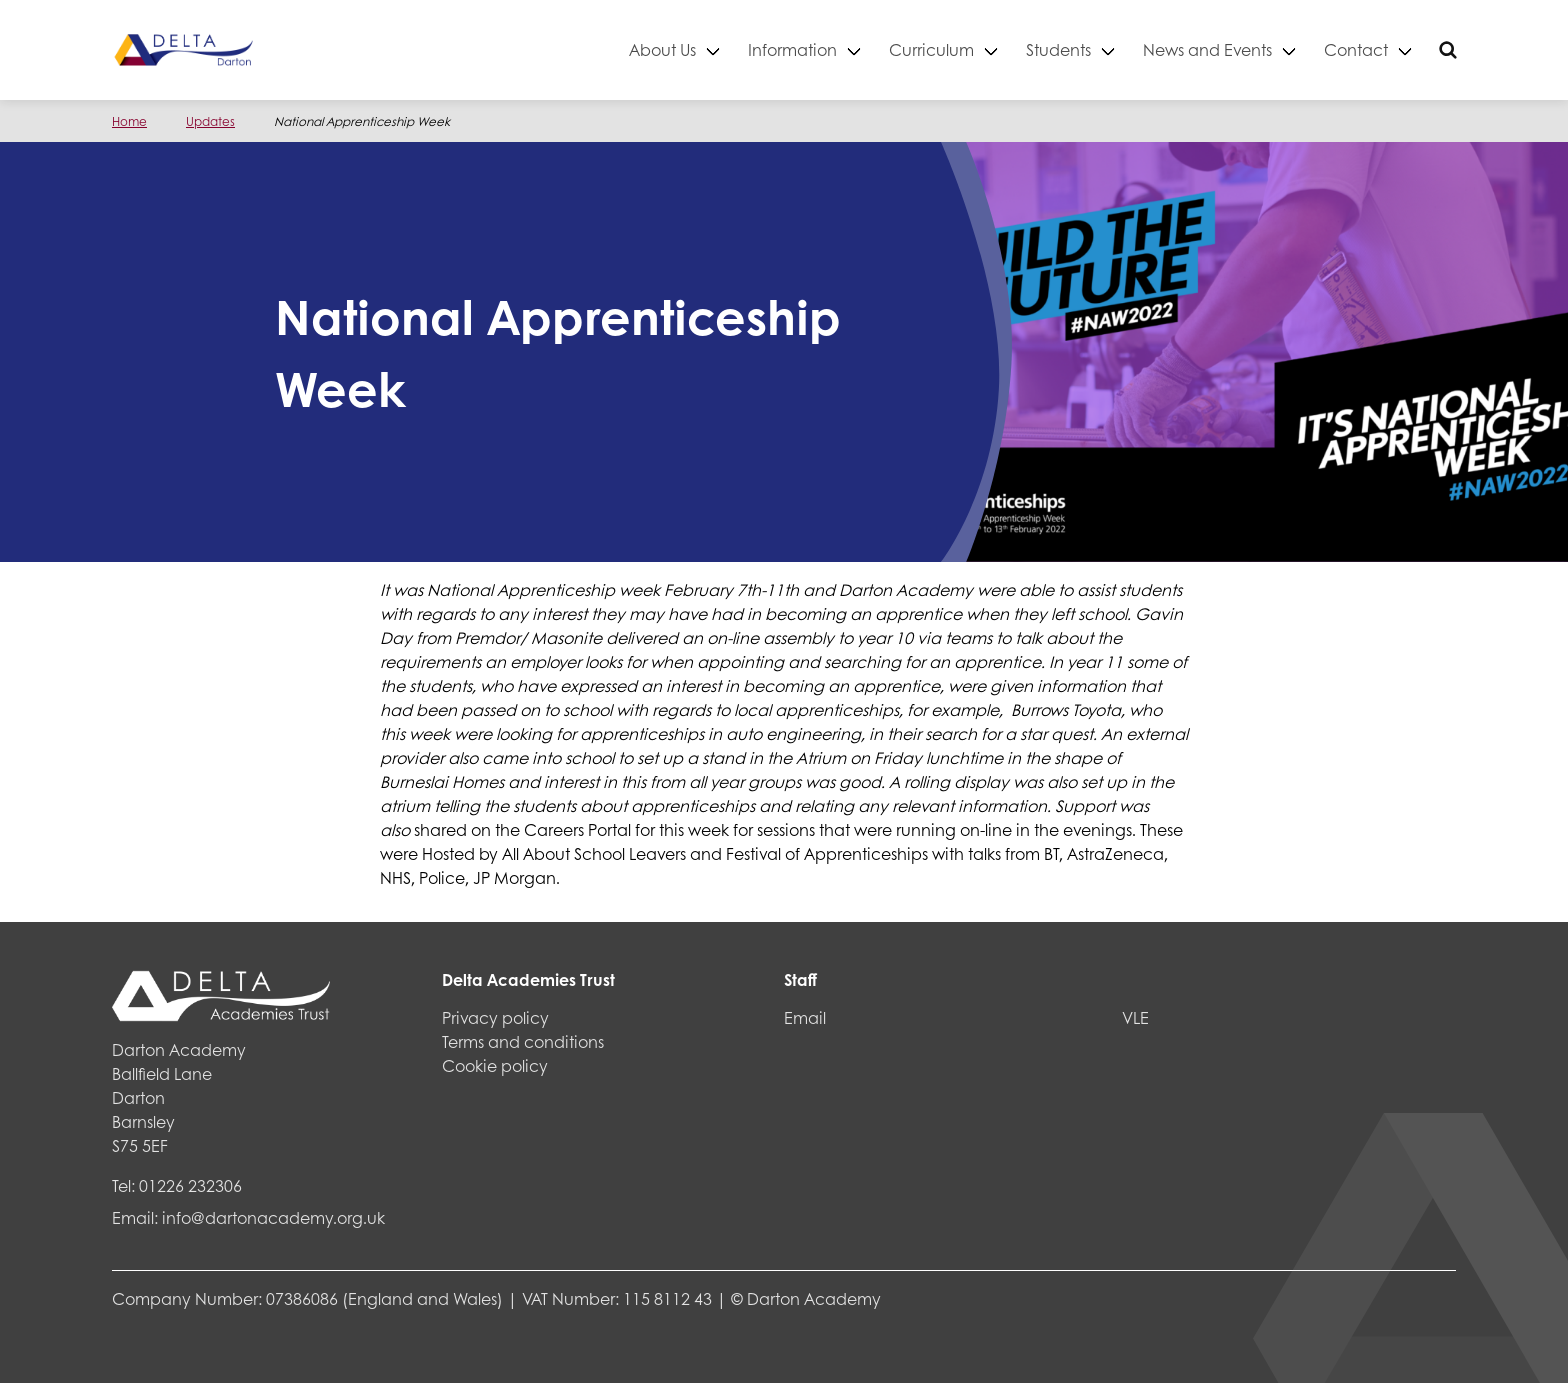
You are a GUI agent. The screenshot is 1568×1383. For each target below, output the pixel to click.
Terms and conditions (523, 1041)
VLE (1135, 1017)
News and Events (1207, 49)
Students (1058, 49)
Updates (210, 121)
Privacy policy (495, 1017)
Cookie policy (495, 1065)
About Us (662, 49)
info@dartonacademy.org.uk (273, 1217)
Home (129, 121)
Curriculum (931, 49)
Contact (1356, 49)
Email (805, 1017)
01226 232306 (190, 1185)
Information (792, 49)
